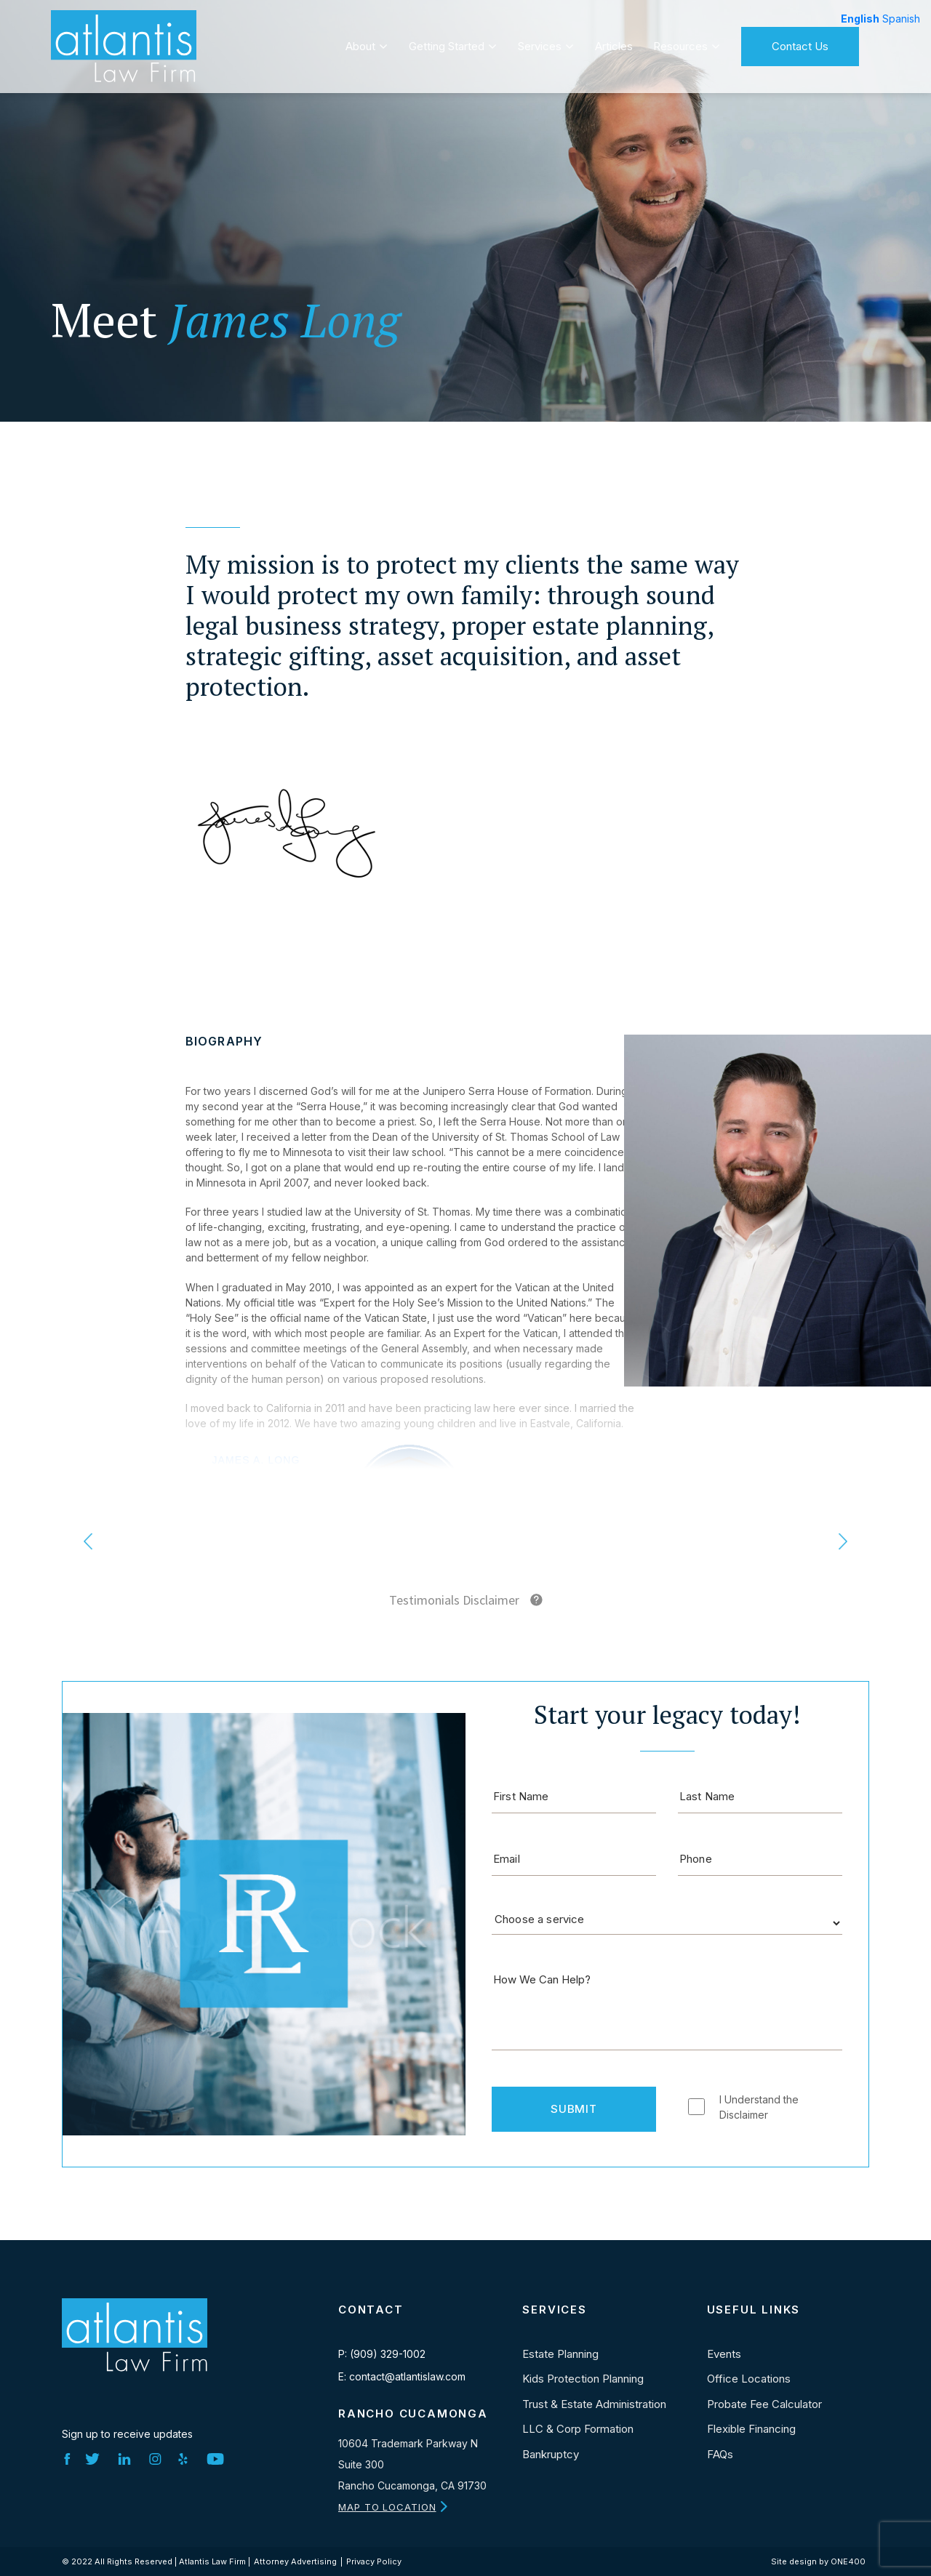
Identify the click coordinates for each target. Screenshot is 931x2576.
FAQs (720, 2454)
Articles (614, 41)
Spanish (901, 18)
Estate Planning (560, 2354)
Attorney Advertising (295, 2561)
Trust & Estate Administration (594, 2404)
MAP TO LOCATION (387, 2507)
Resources (680, 41)
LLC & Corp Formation (578, 2429)
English (860, 18)
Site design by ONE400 (818, 2561)
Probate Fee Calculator (764, 2404)
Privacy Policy (373, 2561)
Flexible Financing (751, 2429)
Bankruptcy (550, 2454)
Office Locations (749, 2379)
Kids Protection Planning (583, 2379)
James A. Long (256, 1460)
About (360, 41)
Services (540, 41)
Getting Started (446, 41)
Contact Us (800, 41)
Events (724, 2354)
